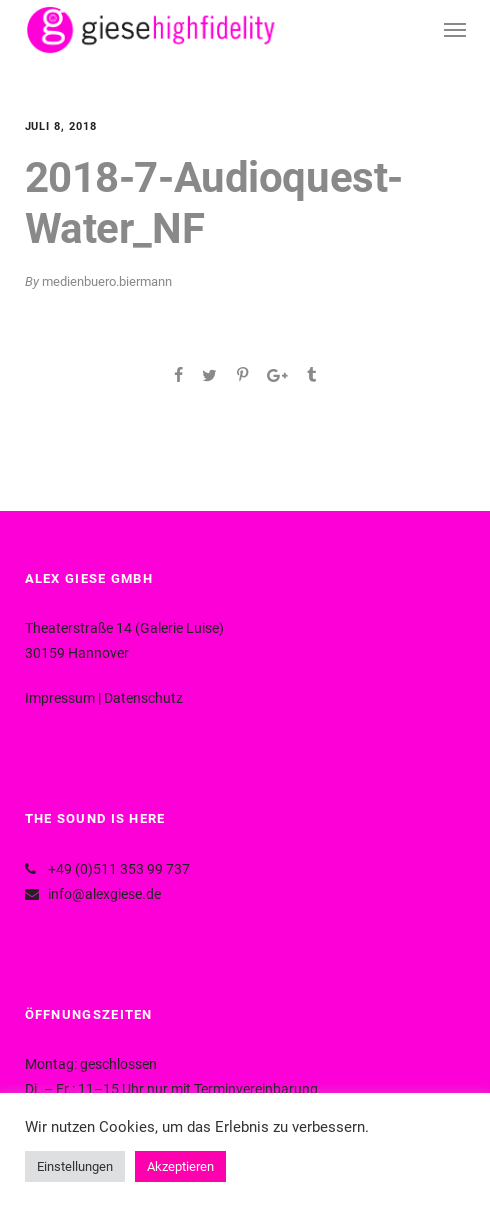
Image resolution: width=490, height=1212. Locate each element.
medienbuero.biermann (107, 281)
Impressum (60, 698)
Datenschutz (143, 698)
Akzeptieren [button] (180, 1166)
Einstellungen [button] (75, 1166)
